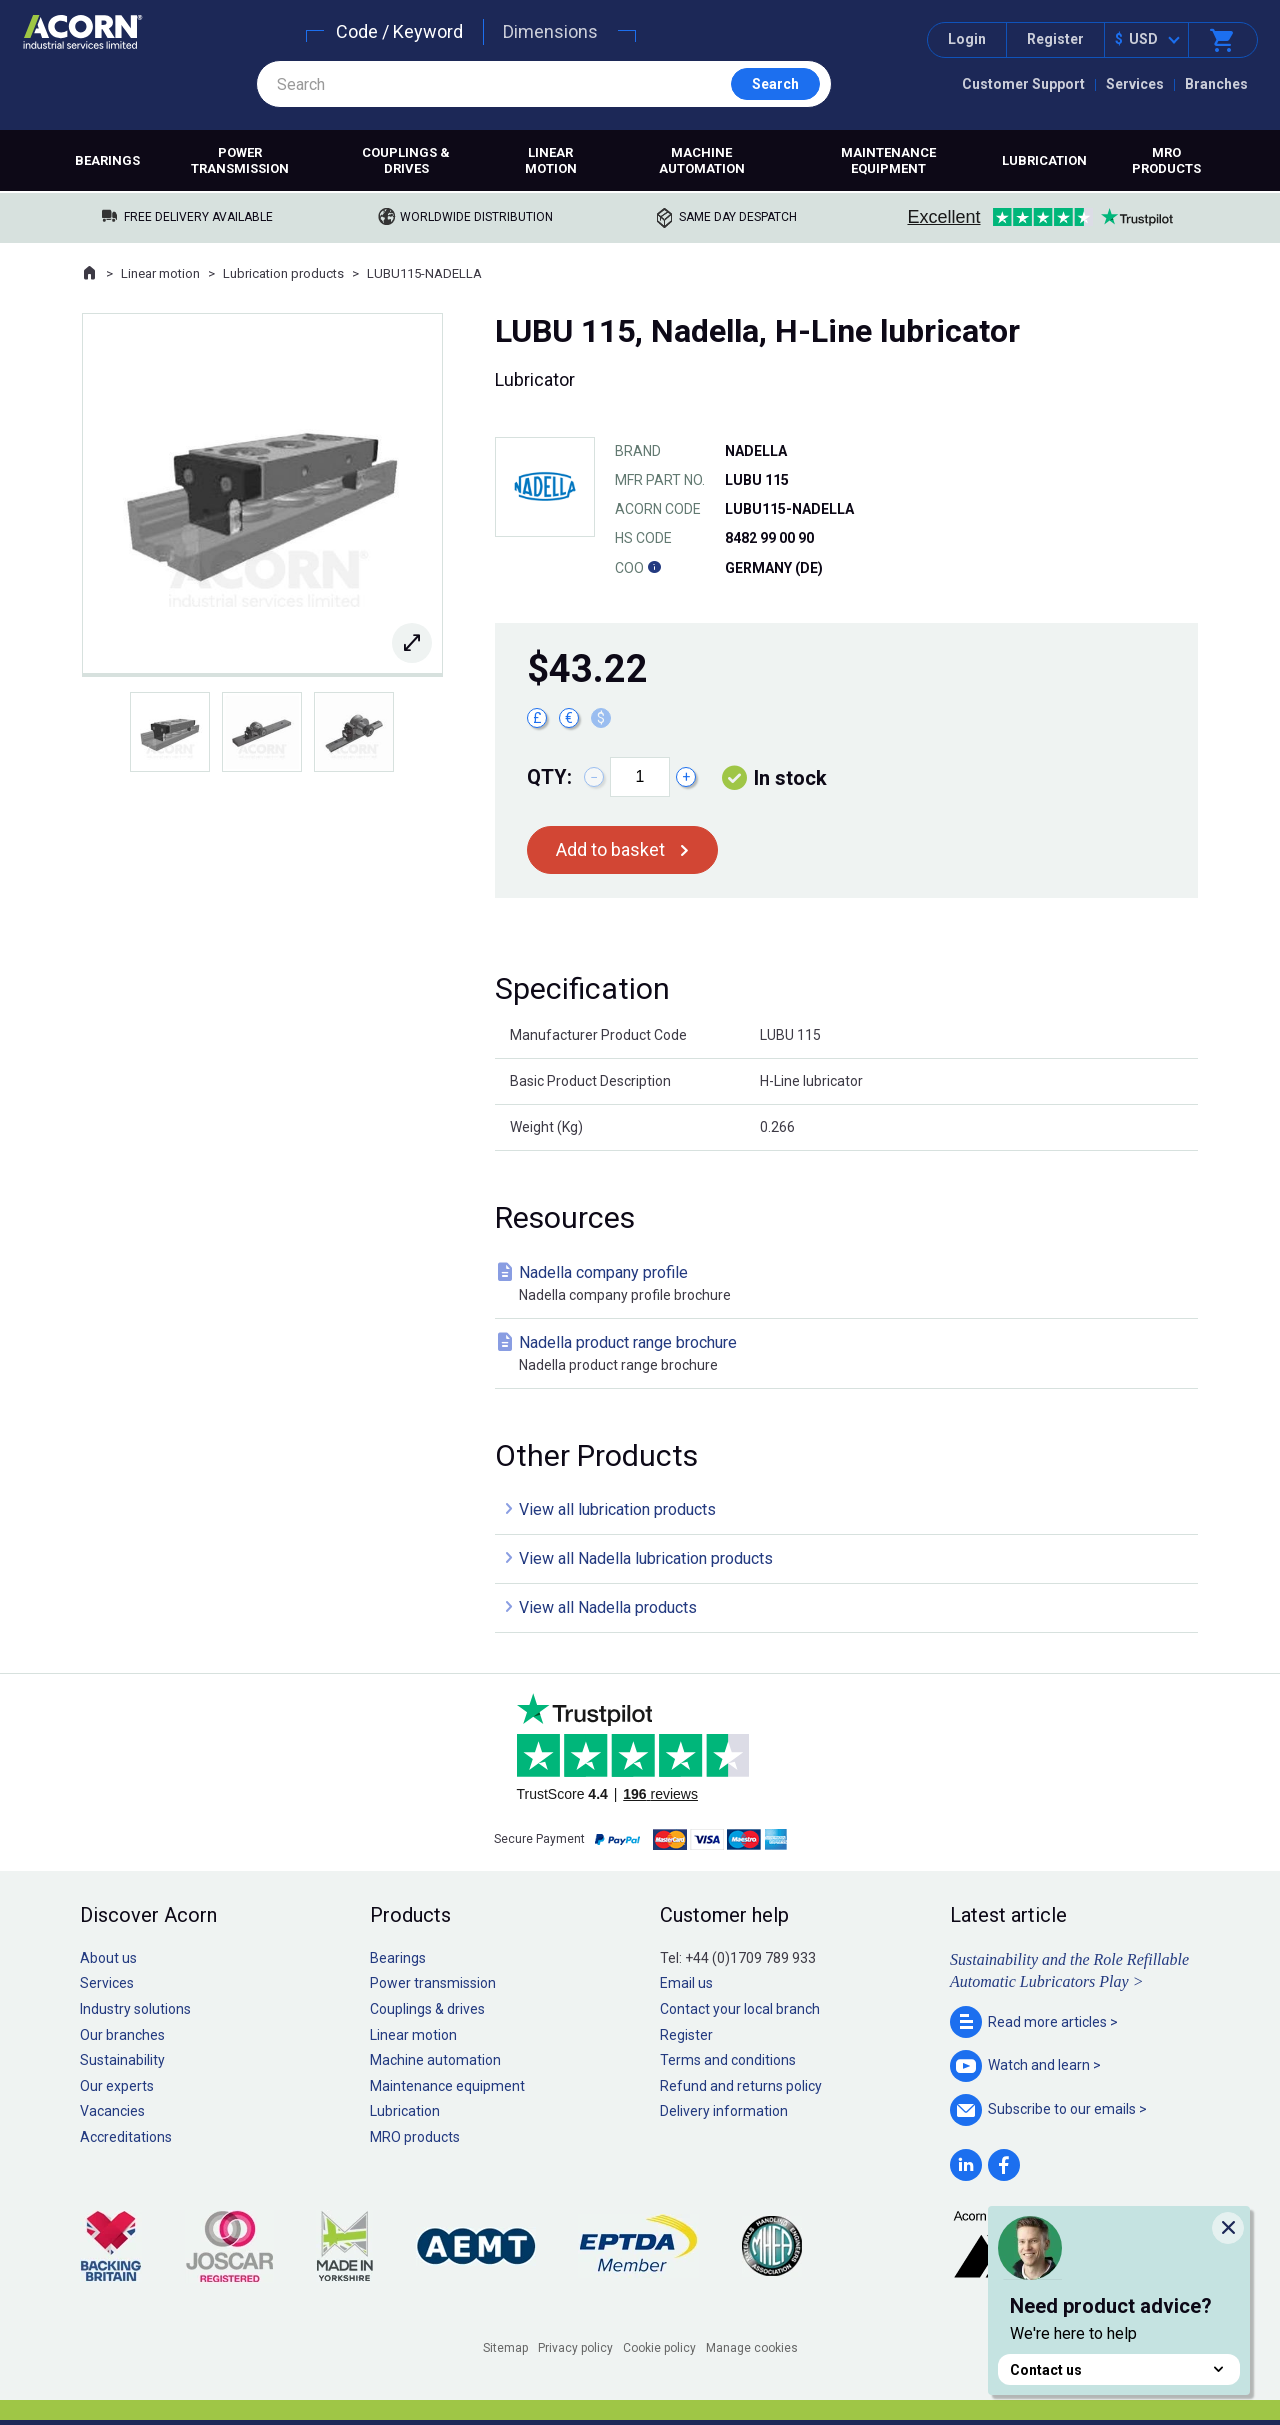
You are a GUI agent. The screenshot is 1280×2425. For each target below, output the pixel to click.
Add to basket (610, 849)
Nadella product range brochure (850, 1354)
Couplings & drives (406, 160)
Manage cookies (752, 2348)
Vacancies (112, 2111)
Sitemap (505, 2348)
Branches (1216, 84)
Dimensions (550, 31)
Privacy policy (575, 2348)
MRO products (1166, 160)
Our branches (122, 2035)
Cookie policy (659, 2348)
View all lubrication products (617, 1509)
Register (1055, 39)
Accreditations (126, 2137)
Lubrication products (283, 273)
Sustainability (122, 2060)
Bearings (107, 160)
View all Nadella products (608, 1607)
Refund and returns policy (741, 2086)
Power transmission (240, 160)
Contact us (1119, 2369)
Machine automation (702, 160)
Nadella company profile (850, 1284)
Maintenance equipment (888, 160)
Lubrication (1044, 160)
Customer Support (1023, 84)
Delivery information (724, 2111)
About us (108, 1958)
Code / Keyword (399, 31)
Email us (686, 1983)
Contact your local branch (740, 2009)
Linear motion (551, 160)
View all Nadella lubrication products (646, 1558)
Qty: (549, 777)
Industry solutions (135, 2009)
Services (1135, 84)
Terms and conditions (728, 2060)
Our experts (117, 2086)
